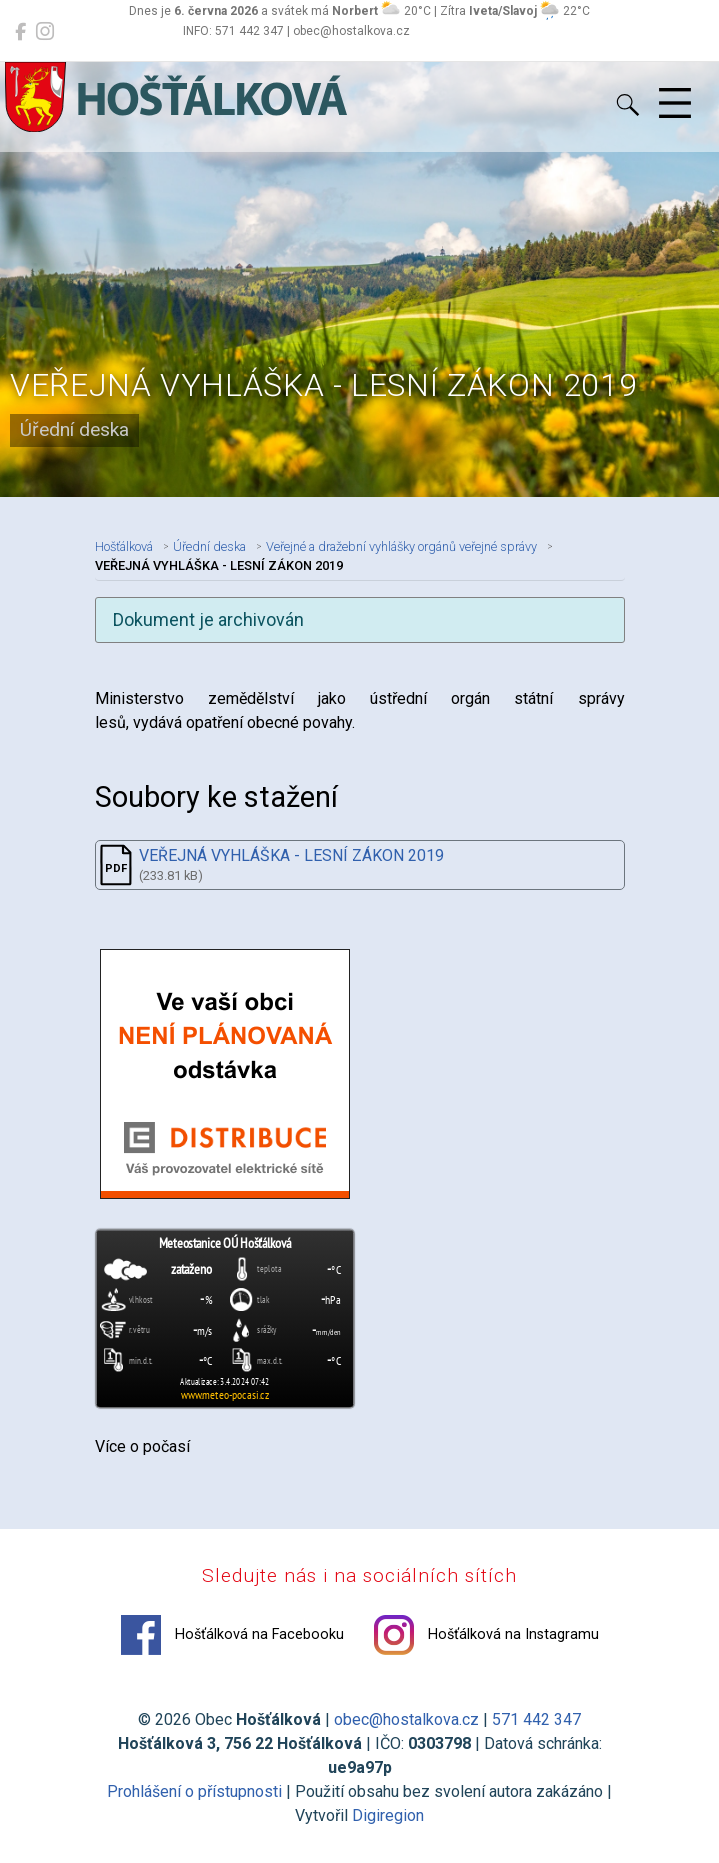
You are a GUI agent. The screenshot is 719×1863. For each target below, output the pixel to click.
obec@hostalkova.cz (406, 1719)
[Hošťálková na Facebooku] (20, 32)
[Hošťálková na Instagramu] (45, 32)
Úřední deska (209, 546)
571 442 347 (536, 1719)
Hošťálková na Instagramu (486, 1635)
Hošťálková (124, 546)
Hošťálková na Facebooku (232, 1635)
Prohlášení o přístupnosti (194, 1791)
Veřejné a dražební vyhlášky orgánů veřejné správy (401, 546)
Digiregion (388, 1815)
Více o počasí (142, 1446)
